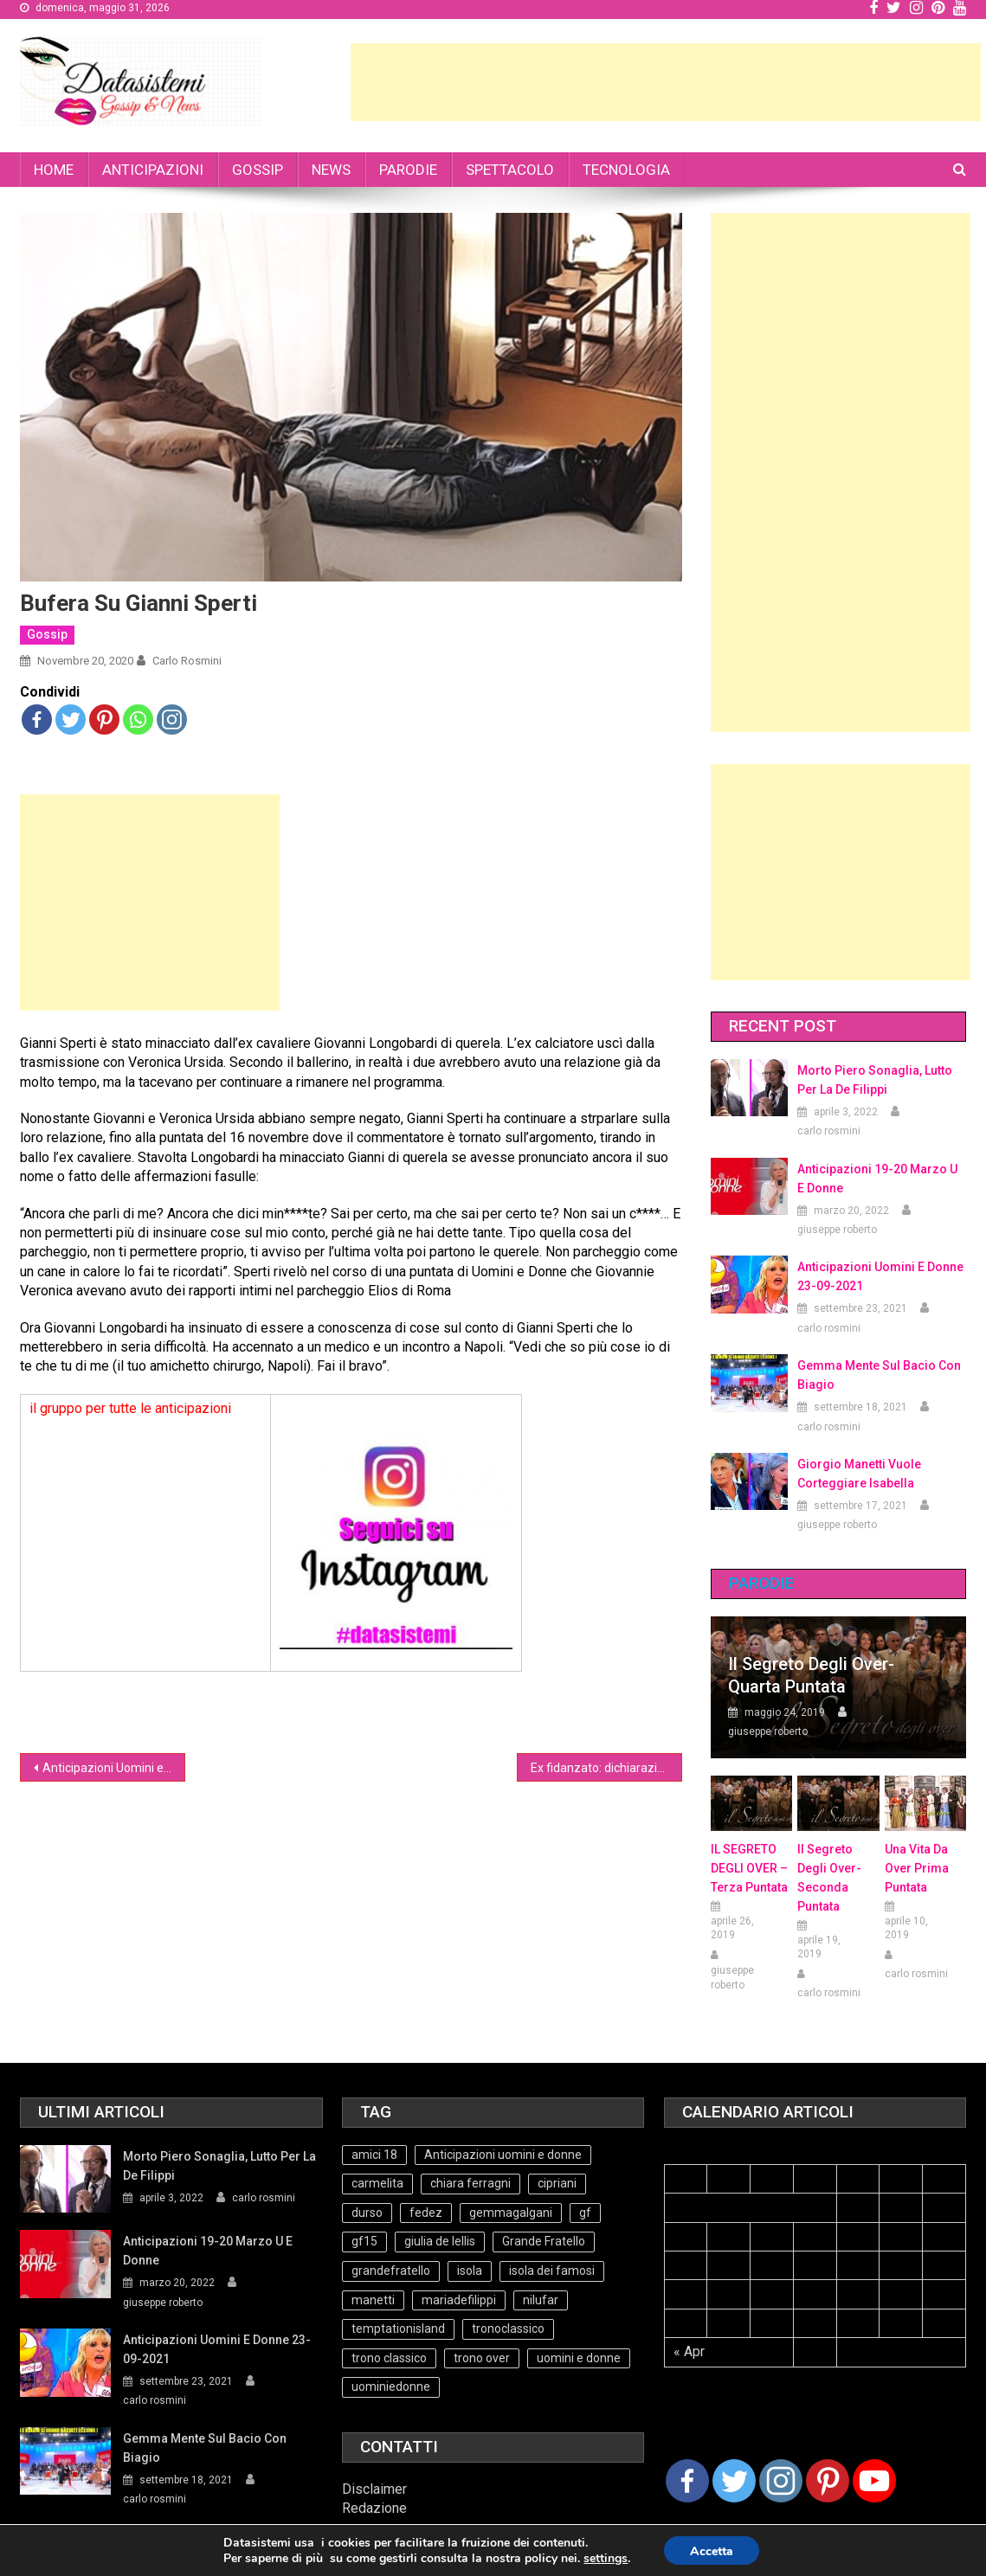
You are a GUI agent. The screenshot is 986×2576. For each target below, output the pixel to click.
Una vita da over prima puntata (917, 1868)
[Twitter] (734, 2480)
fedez (425, 2212)
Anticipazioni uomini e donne (503, 2155)
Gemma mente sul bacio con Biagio (879, 1375)
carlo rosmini (187, 660)
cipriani (557, 2183)
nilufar (540, 2300)
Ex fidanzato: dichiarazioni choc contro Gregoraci (606, 1768)
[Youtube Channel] (874, 2480)
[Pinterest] (827, 2480)
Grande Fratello (543, 2241)
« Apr (689, 2351)
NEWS (331, 169)
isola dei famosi (552, 2270)
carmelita (377, 2183)
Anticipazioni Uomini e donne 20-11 (113, 1768)
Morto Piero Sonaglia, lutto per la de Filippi (874, 1079)
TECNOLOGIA (626, 169)
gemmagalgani (510, 2212)
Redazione (374, 2508)
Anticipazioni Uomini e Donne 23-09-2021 (880, 1276)
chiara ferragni (470, 2183)
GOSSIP (257, 169)
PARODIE (408, 169)
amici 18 (374, 2155)
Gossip (47, 634)
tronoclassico (508, 2328)
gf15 (364, 2241)
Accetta (711, 2551)
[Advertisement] (666, 82)
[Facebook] (687, 2480)
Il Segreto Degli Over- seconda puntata (829, 1877)
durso (367, 2212)
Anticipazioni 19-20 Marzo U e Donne (877, 1178)
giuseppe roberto (837, 1230)
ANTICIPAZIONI (152, 169)
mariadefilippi (459, 2300)
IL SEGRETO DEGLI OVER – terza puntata (749, 1868)
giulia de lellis (439, 2241)
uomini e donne (579, 2358)
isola (469, 2270)
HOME (54, 169)
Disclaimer (374, 2489)
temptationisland (398, 2328)
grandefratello (390, 2270)
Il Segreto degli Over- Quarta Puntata (811, 1675)
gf (585, 2212)
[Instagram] (780, 2480)
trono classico (389, 2358)
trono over (482, 2358)
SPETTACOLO (510, 169)
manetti (373, 2300)
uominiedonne (390, 2386)
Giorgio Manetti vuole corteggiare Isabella (859, 1473)
